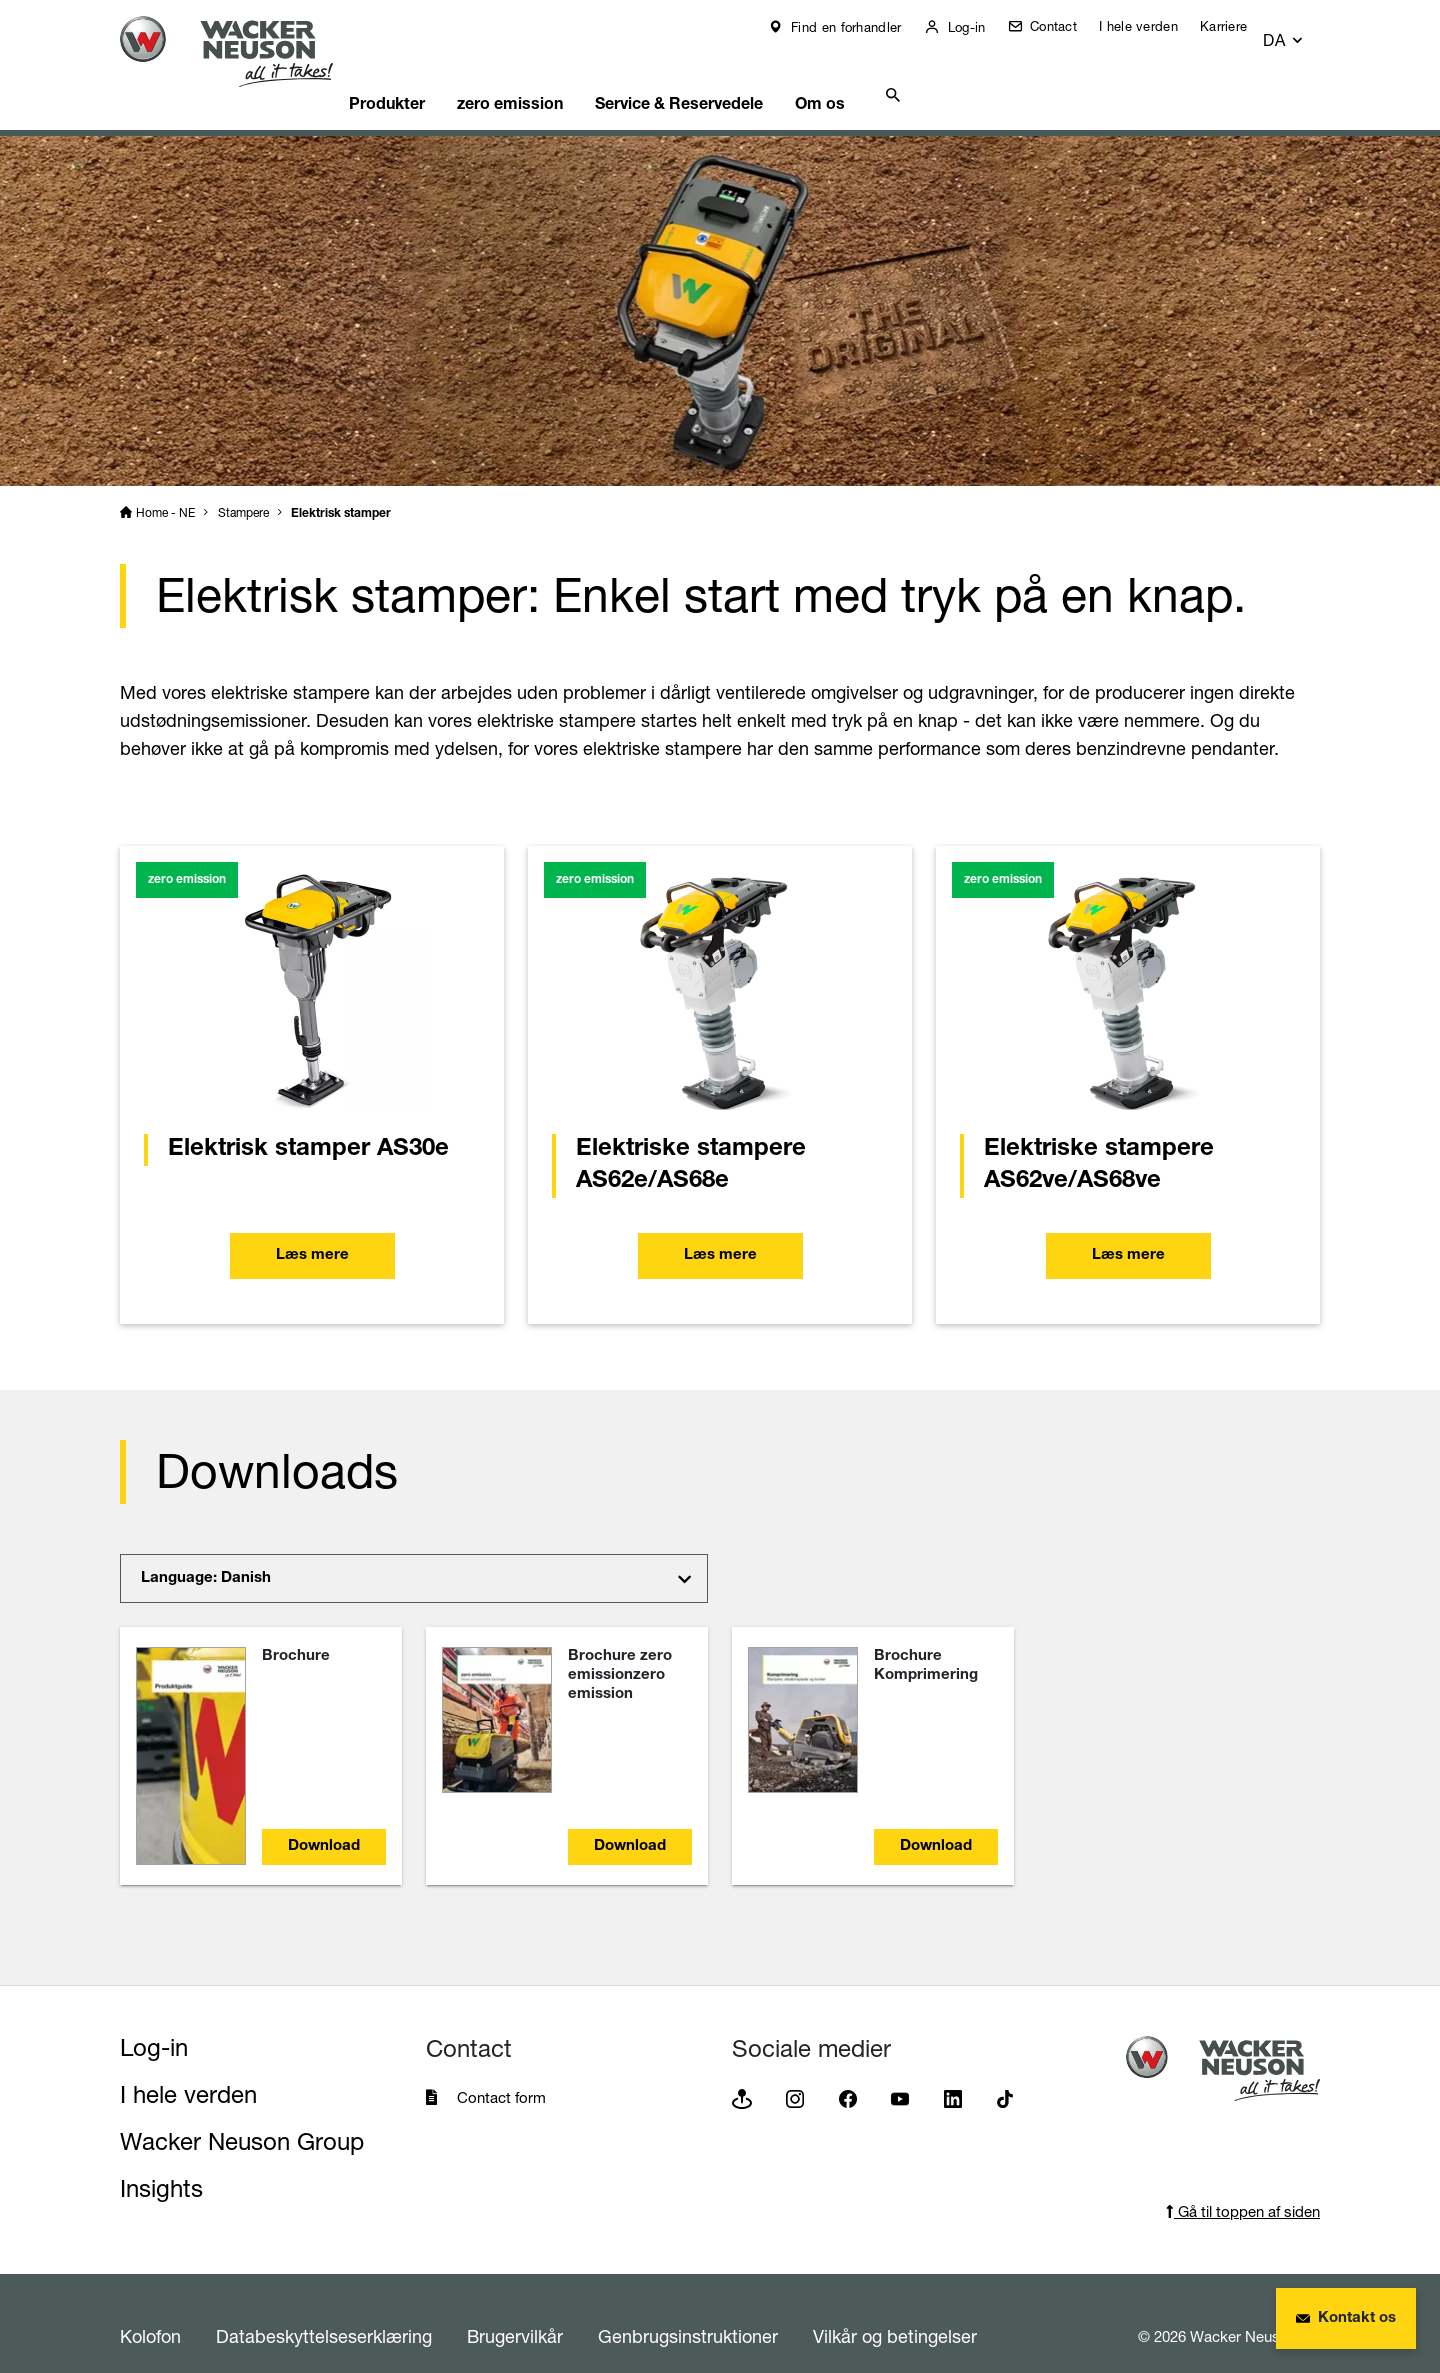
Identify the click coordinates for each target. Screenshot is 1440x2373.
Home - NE (165, 487)
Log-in (978, 27)
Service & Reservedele (734, 75)
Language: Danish (206, 1553)
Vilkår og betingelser (895, 2311)
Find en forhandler (858, 27)
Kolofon (150, 2311)
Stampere (243, 487)
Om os (886, 75)
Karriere (1237, 26)
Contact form (501, 2072)
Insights (161, 2163)
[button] (1301, 31)
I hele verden (1152, 26)
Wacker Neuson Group (242, 2116)
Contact (1064, 26)
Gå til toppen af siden (1243, 2186)
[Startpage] (242, 51)
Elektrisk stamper (341, 489)
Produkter (422, 75)
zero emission (555, 75)
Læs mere (312, 1231)
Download (324, 1821)
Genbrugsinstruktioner (688, 2311)
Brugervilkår (515, 2311)
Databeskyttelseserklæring (324, 2311)
